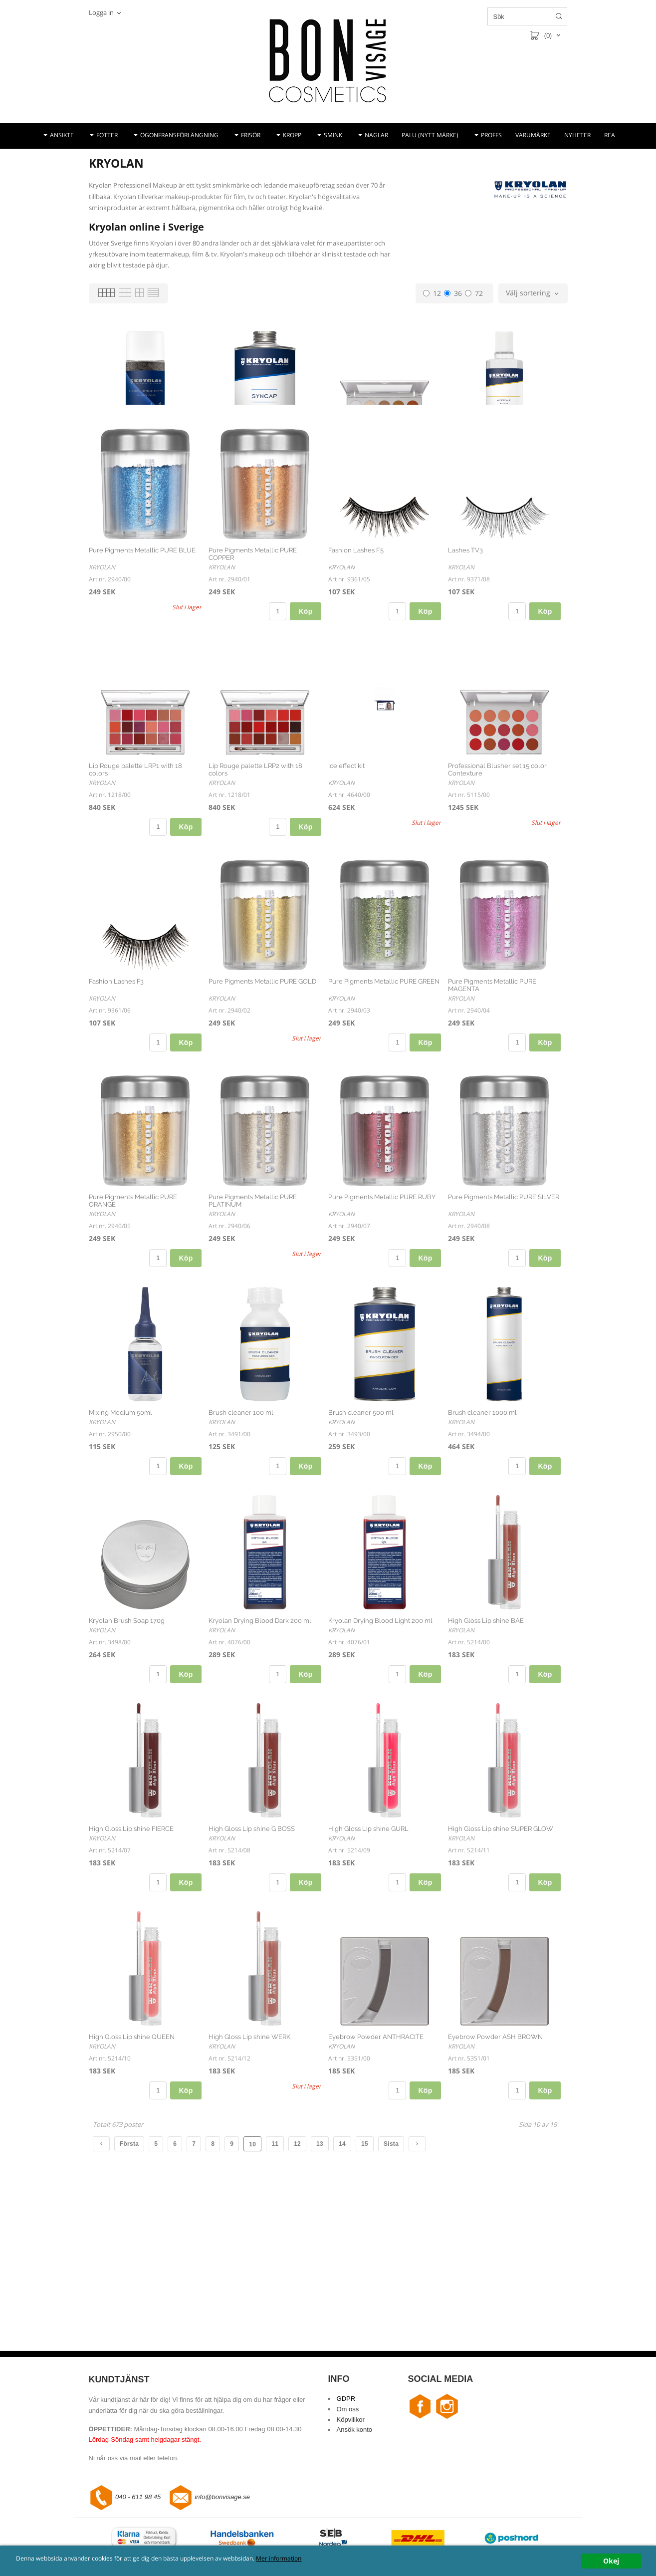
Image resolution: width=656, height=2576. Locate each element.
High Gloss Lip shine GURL (368, 1943)
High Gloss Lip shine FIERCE (131, 1943)
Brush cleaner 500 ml (361, 1527)
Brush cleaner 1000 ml (482, 1527)
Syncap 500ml (230, 456)
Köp (186, 510)
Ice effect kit (346, 880)
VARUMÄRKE (533, 135)
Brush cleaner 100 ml (241, 1527)
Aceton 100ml (469, 456)
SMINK (333, 135)
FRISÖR (250, 135)
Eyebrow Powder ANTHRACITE (376, 2151)
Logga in (101, 12)
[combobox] (533, 293)
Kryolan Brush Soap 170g (127, 1735)
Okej (611, 2561)
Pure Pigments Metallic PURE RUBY (382, 1311)
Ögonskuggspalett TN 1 (363, 456)
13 (319, 2258)
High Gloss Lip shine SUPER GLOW (500, 1943)
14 (342, 2258)
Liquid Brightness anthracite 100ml (141, 456)
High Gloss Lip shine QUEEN (132, 2151)
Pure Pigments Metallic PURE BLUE (142, 664)
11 (274, 2258)
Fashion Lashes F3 (116, 1095)
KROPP (292, 135)
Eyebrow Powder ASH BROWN (495, 2151)
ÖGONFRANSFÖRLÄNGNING (179, 135)
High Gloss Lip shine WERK (249, 2151)
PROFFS (491, 135)
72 (474, 293)
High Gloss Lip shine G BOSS (252, 1943)
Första (129, 2258)
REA (609, 135)
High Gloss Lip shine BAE (486, 1735)
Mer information (336, 2559)
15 (364, 2258)
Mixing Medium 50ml (120, 1527)
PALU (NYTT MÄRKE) (430, 135)
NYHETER (577, 135)
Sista (391, 2258)
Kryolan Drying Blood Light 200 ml (380, 1735)
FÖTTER (107, 135)
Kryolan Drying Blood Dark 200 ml (260, 1735)
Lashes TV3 (465, 664)
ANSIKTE (62, 135)
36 (453, 293)
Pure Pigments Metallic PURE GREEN (383, 1095)
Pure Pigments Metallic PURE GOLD (262, 1095)
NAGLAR (376, 135)
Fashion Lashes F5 (356, 664)
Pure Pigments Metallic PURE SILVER (503, 1311)
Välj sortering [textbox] (528, 293)
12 (432, 293)
